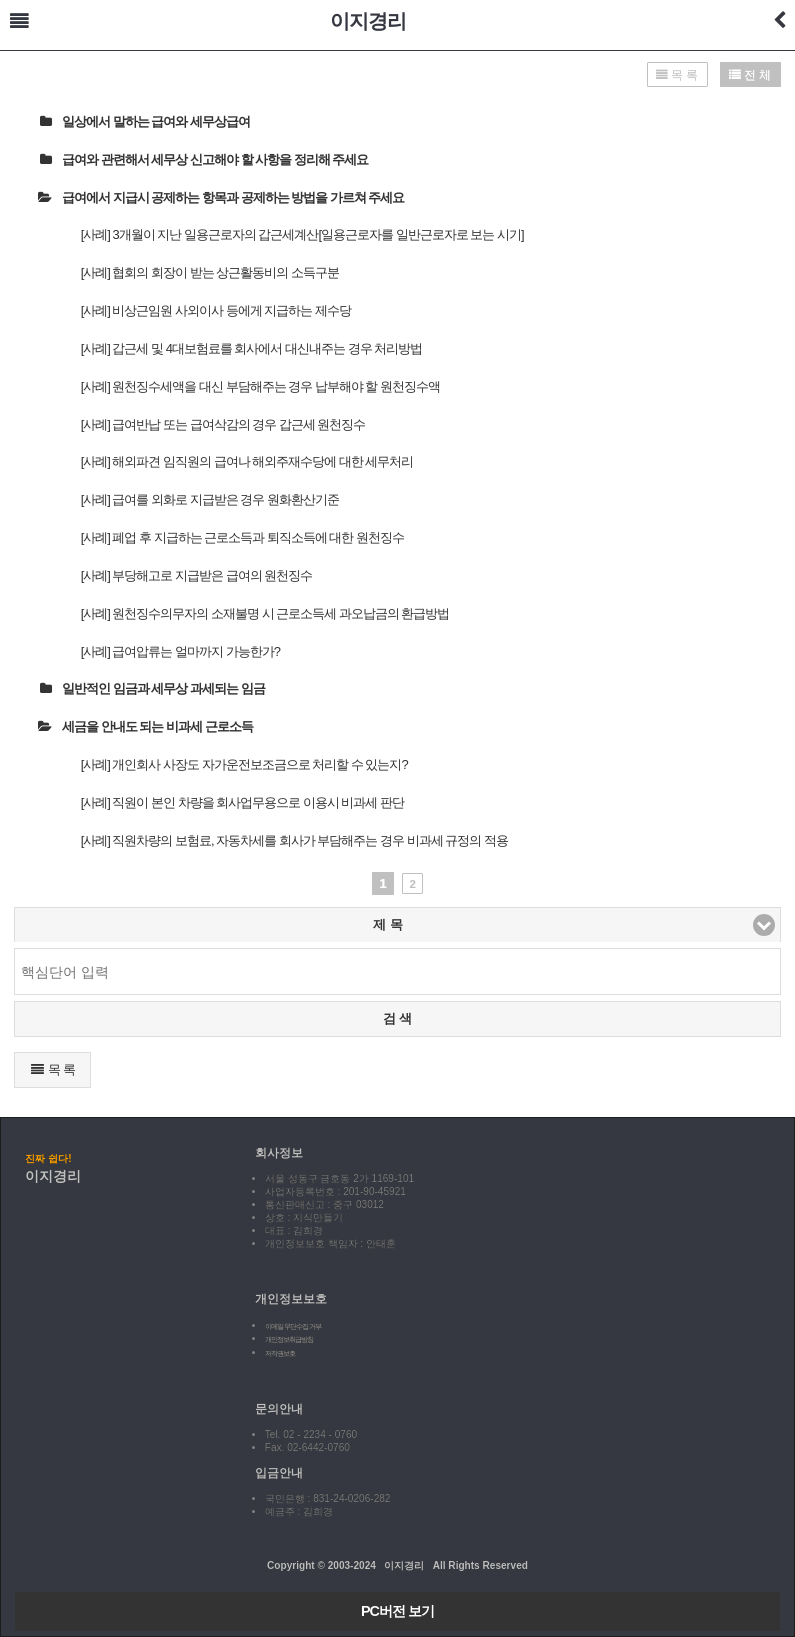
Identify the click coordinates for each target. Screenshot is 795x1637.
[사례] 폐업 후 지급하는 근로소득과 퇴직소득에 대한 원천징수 (242, 537)
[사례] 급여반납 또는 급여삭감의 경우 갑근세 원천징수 (223, 424)
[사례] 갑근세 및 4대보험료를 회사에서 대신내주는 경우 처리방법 (252, 348)
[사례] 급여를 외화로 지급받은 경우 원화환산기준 (210, 499)
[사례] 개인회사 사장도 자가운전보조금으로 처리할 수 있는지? (244, 764)
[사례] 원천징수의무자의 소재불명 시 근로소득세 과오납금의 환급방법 (265, 613)
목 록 (52, 1069)
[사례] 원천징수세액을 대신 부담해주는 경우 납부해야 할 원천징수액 (260, 386)
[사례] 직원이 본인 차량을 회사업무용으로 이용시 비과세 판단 (242, 802)
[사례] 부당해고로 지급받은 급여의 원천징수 (197, 575)
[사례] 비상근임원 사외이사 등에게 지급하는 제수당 (216, 310)
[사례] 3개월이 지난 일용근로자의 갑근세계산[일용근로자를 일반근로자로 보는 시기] (302, 234)
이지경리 (368, 21)
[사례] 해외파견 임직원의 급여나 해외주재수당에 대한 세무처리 (247, 461)
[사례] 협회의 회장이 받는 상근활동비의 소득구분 (210, 272)
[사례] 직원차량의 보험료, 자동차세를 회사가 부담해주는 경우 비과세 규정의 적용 (294, 840)
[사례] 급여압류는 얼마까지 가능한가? (180, 651)
